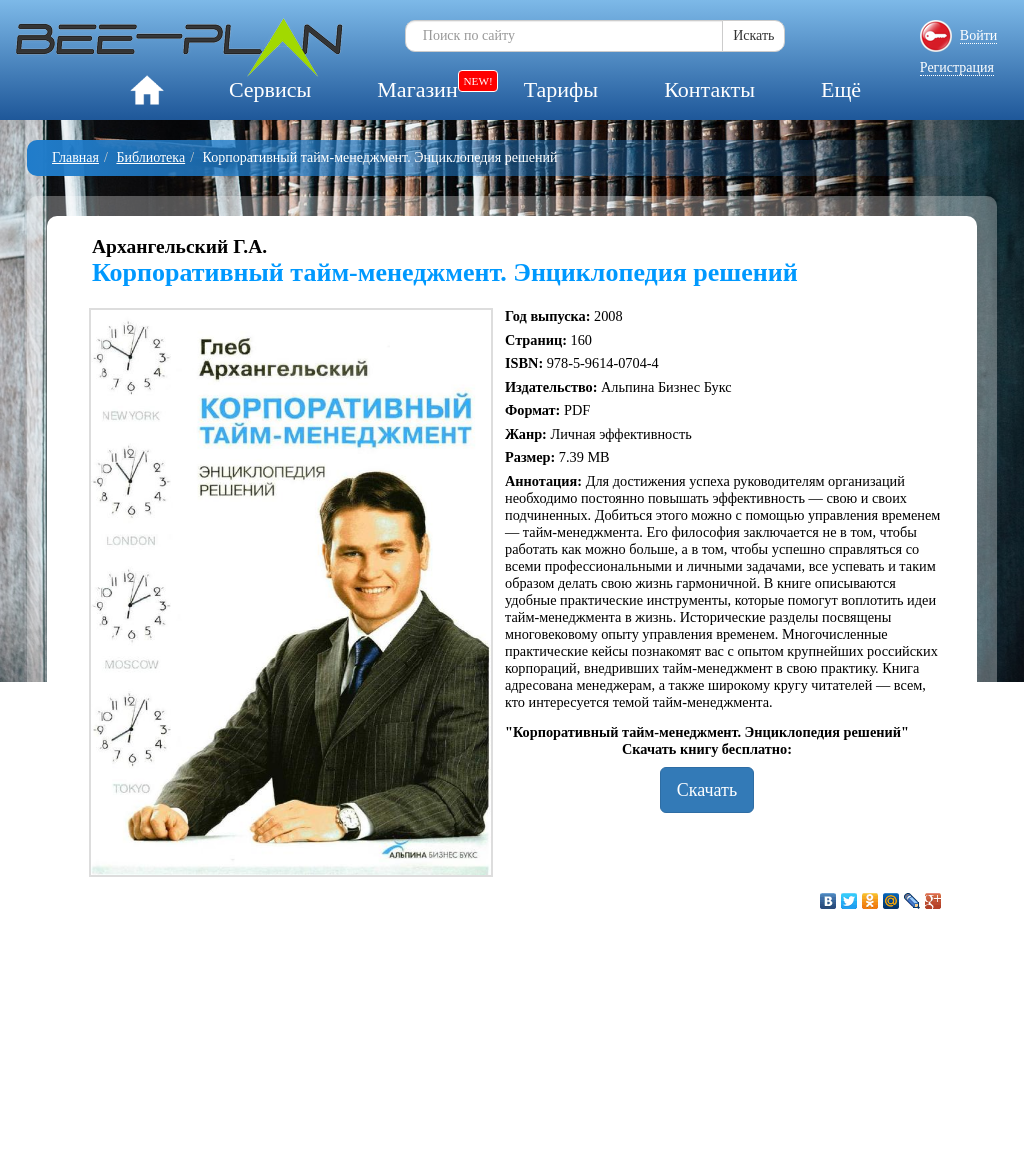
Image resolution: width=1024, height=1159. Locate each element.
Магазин (417, 89)
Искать (753, 35)
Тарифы (561, 89)
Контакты (709, 89)
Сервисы (270, 89)
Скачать (707, 790)
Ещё (841, 89)
